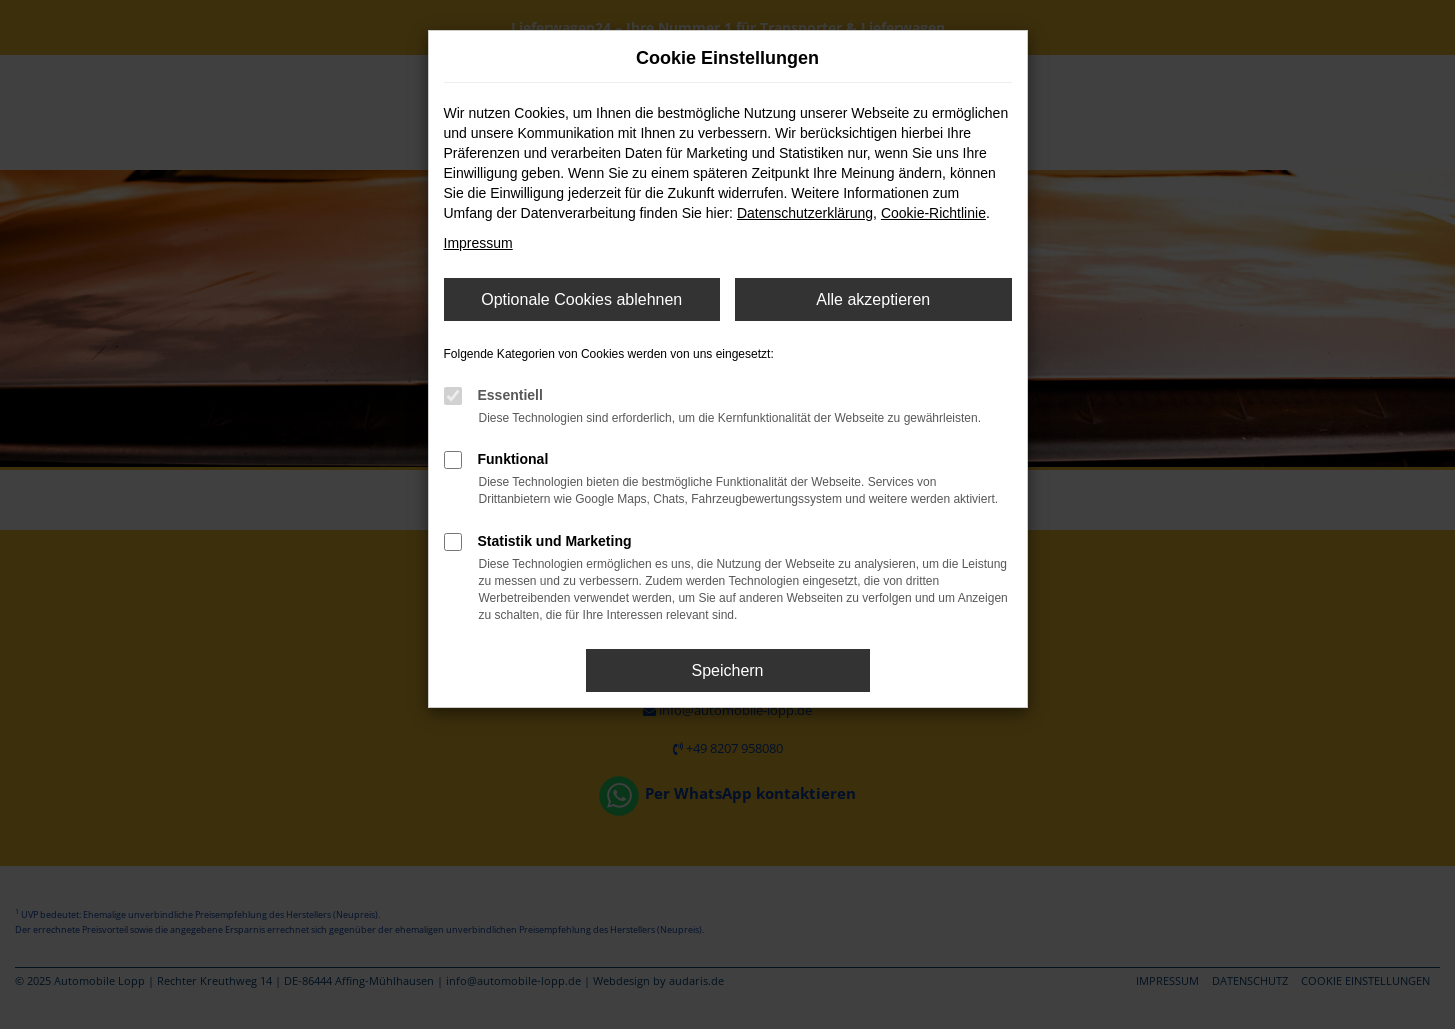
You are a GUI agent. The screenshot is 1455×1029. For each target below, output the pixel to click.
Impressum (478, 243)
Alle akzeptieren (873, 299)
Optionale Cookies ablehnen (581, 299)
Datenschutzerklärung (805, 213)
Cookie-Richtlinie (933, 213)
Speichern (727, 670)
